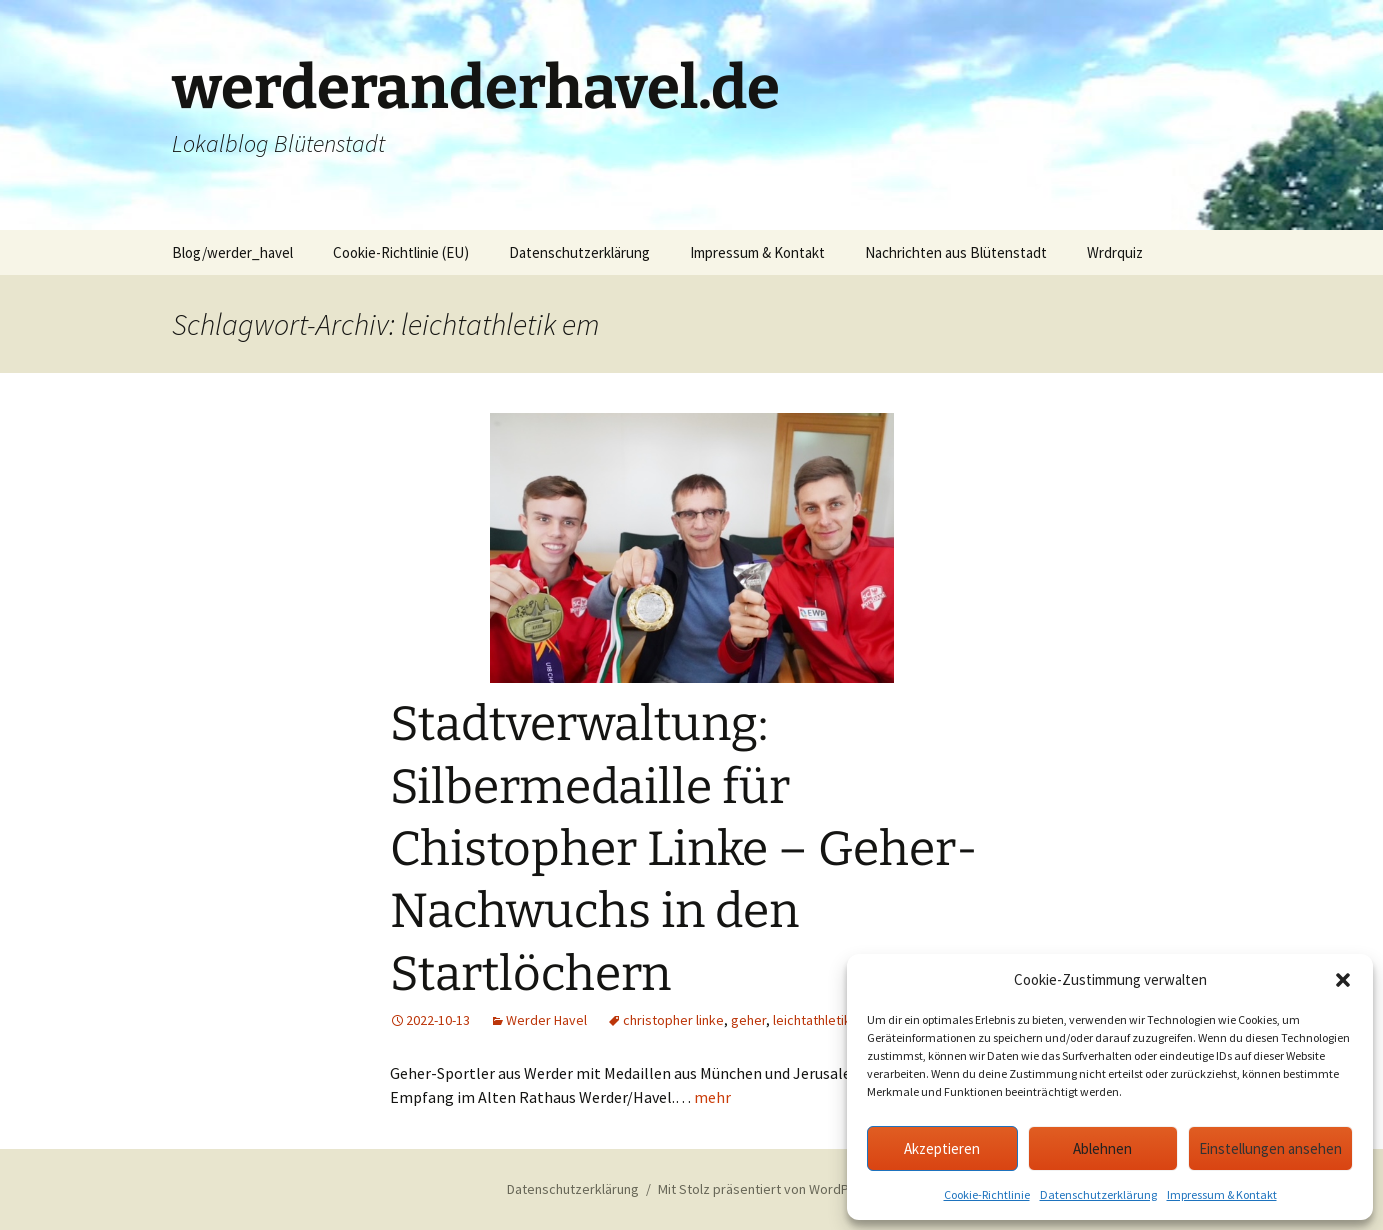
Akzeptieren (942, 1148)
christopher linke (673, 1020)
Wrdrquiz (1115, 252)
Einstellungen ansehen (1270, 1148)
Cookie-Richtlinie (987, 1194)
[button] (1343, 980)
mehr (712, 1097)
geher (748, 1020)
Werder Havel (546, 1020)
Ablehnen (1102, 1148)
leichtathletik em (823, 1020)
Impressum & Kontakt (1222, 1194)
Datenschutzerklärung (1098, 1194)
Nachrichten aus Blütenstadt (956, 252)
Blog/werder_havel (232, 252)
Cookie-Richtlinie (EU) (401, 252)
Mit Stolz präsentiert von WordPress (767, 1189)
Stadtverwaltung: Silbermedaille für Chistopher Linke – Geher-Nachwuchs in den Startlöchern (684, 849)
